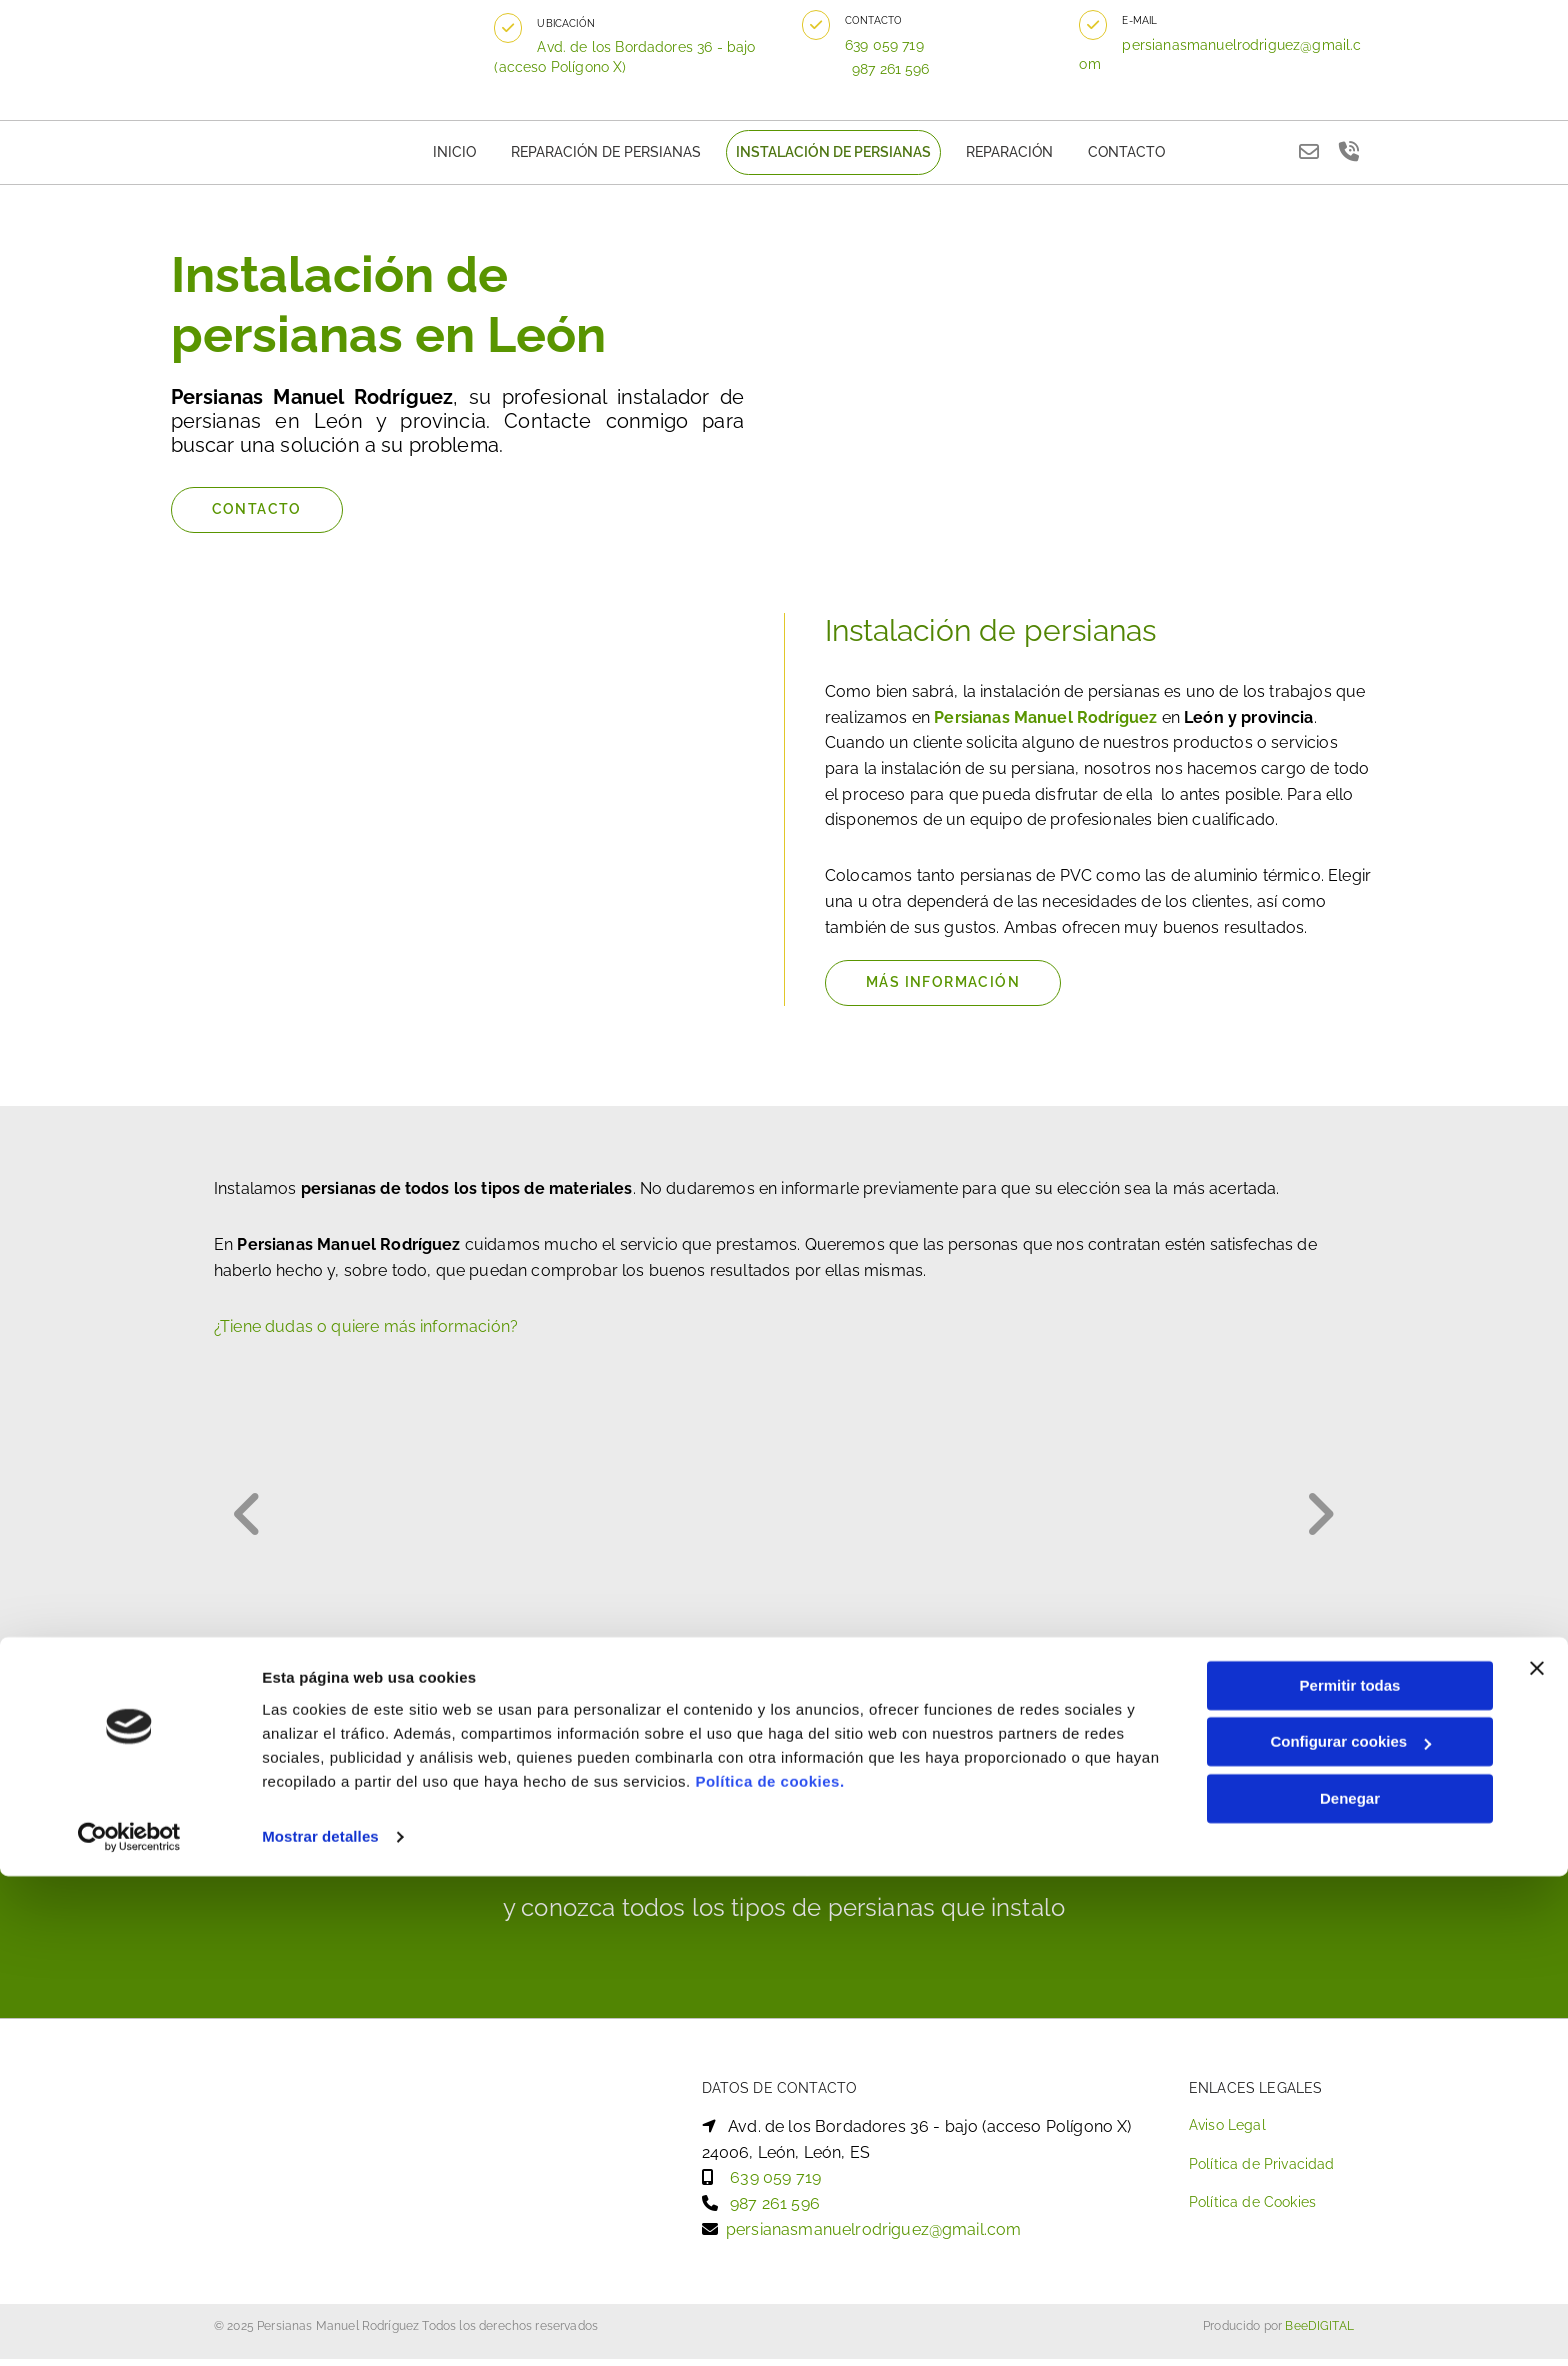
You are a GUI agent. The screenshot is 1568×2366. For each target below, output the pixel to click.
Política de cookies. (769, 2271)
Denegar (1350, 2288)
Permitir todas (1350, 2175)
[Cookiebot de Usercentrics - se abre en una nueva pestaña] (129, 2327)
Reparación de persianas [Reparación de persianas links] (619, 155)
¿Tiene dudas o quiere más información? (366, 1333)
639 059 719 (896, 45)
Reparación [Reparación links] (992, 155)
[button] (521, 28)
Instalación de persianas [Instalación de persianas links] (829, 155)
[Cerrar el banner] (1537, 2158)
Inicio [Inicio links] (480, 155)
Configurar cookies (1350, 2231)
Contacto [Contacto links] (1101, 155)
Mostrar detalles (320, 2326)
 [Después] (1314, 1520)
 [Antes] (254, 1520)
